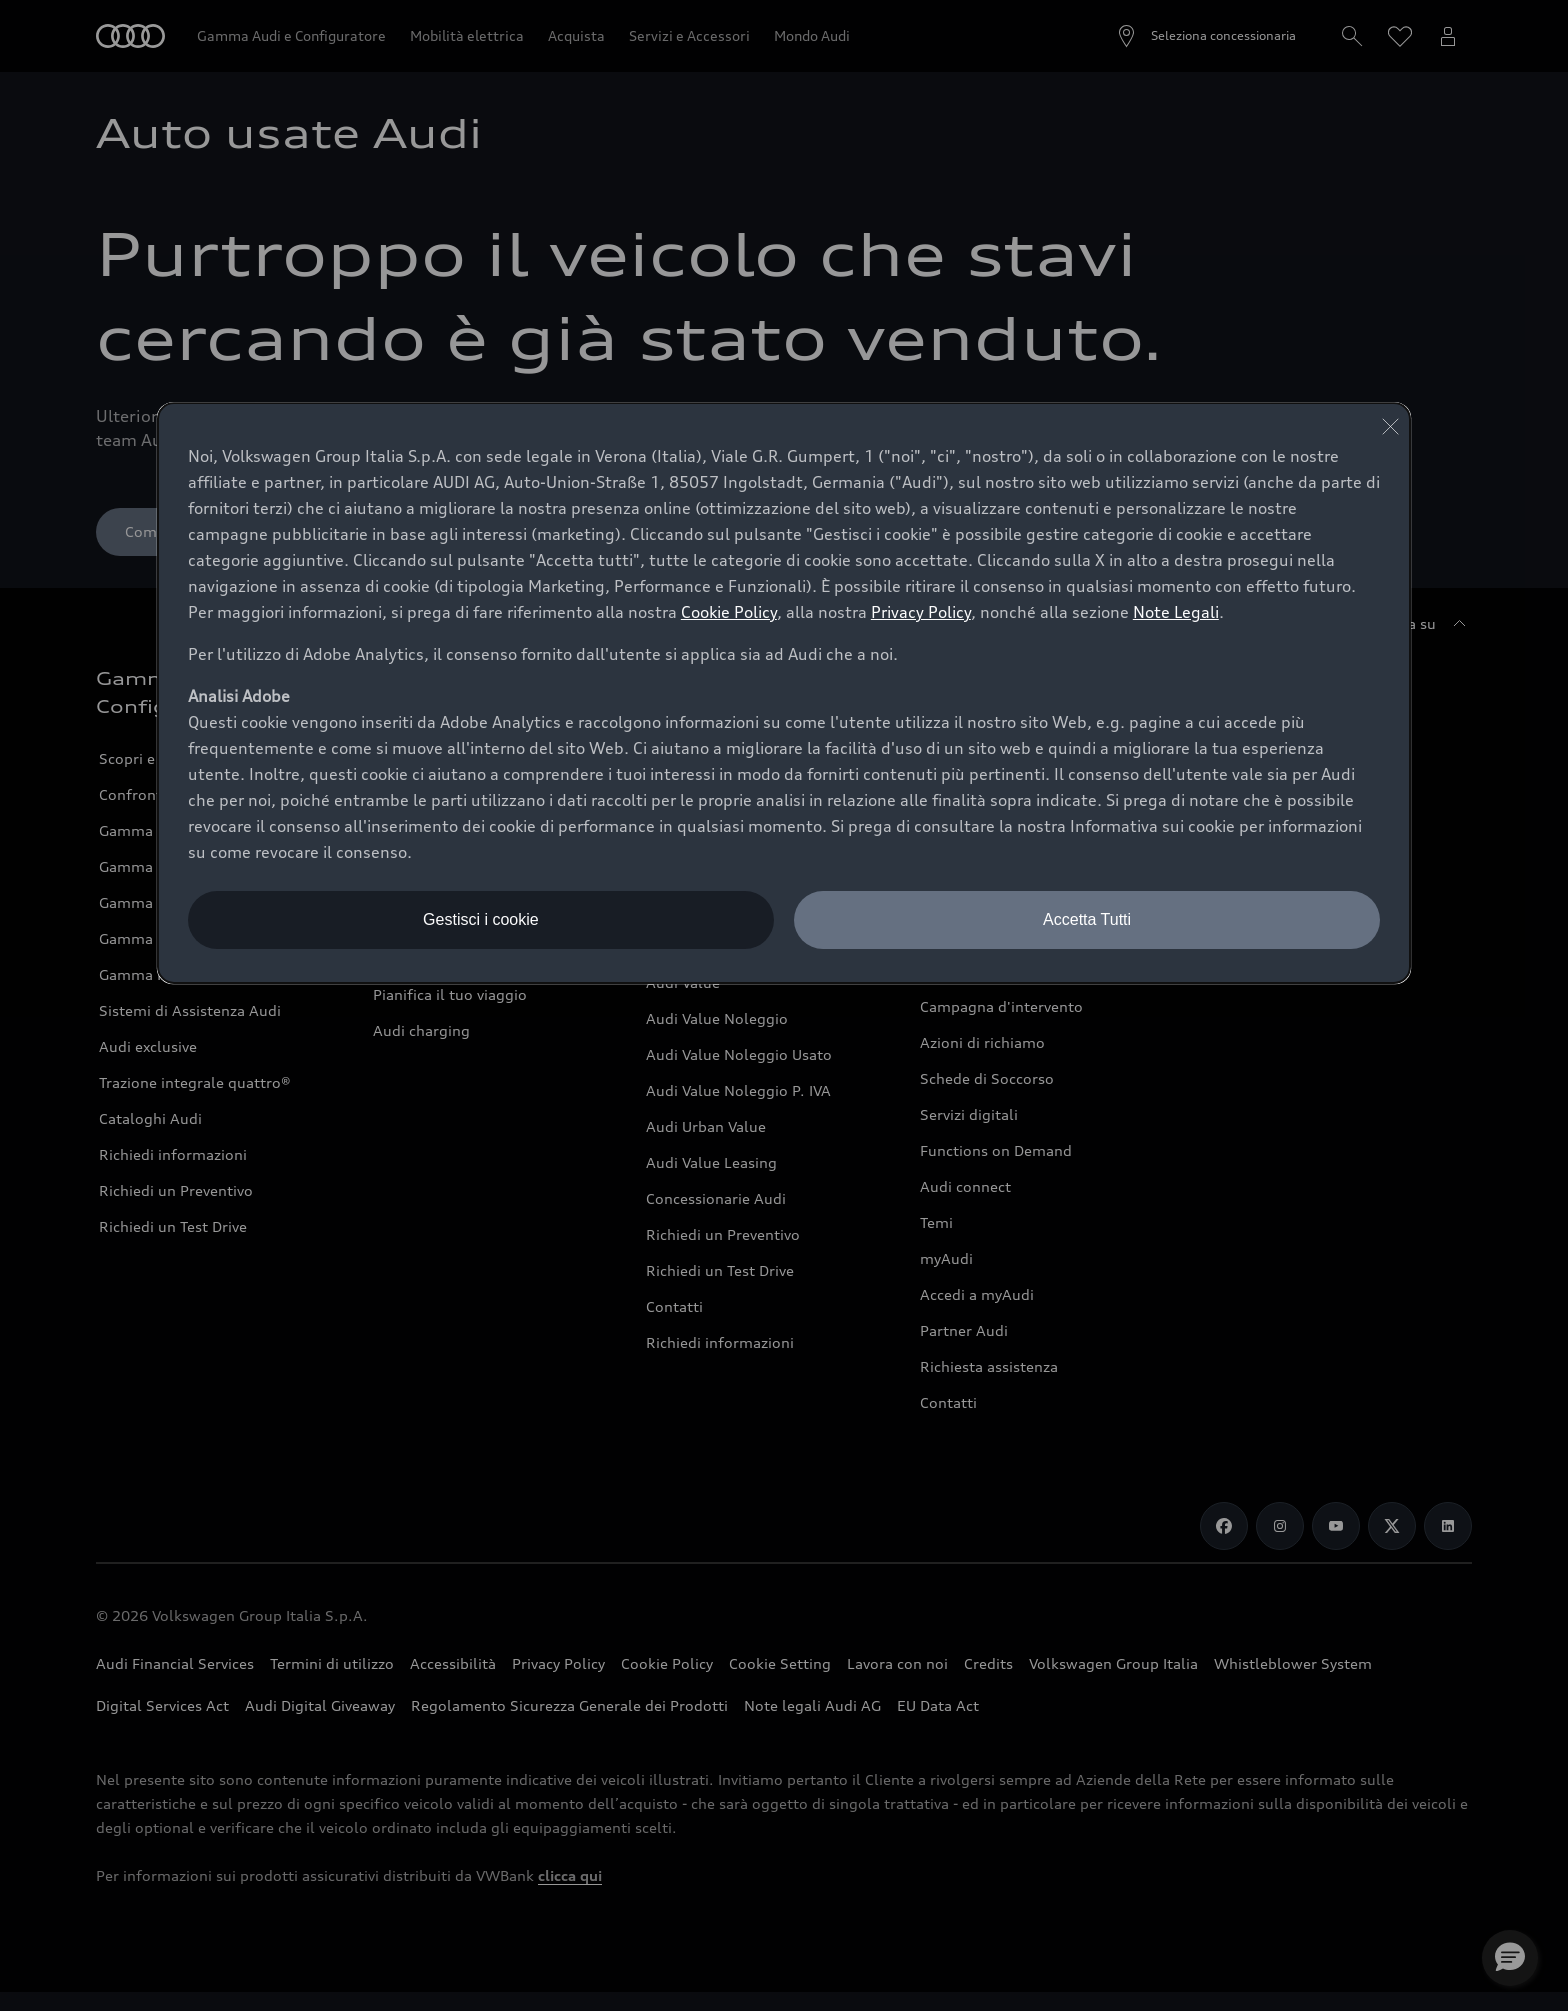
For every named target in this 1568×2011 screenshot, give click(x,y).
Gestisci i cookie (481, 919)
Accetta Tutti (1087, 919)
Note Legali (1176, 612)
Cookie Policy (729, 612)
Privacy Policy (921, 612)
